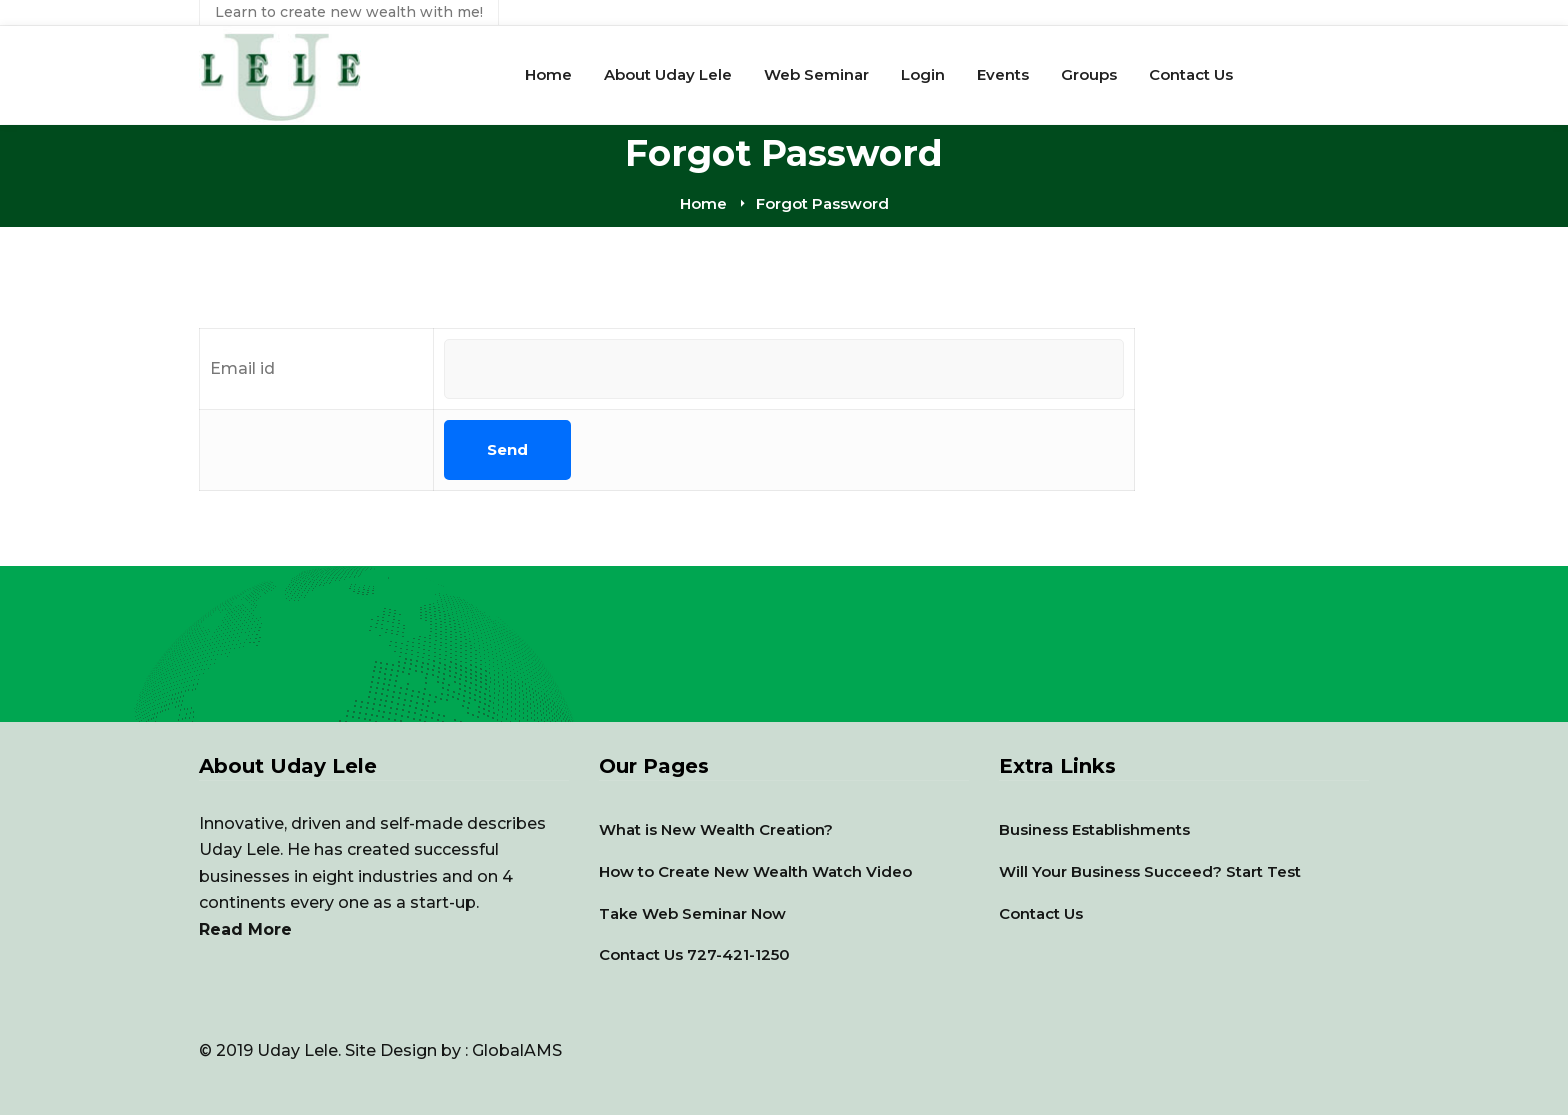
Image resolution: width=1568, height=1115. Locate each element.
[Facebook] (199, 1033)
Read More (245, 929)
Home (703, 203)
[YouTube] (199, 1023)
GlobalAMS (517, 1050)
